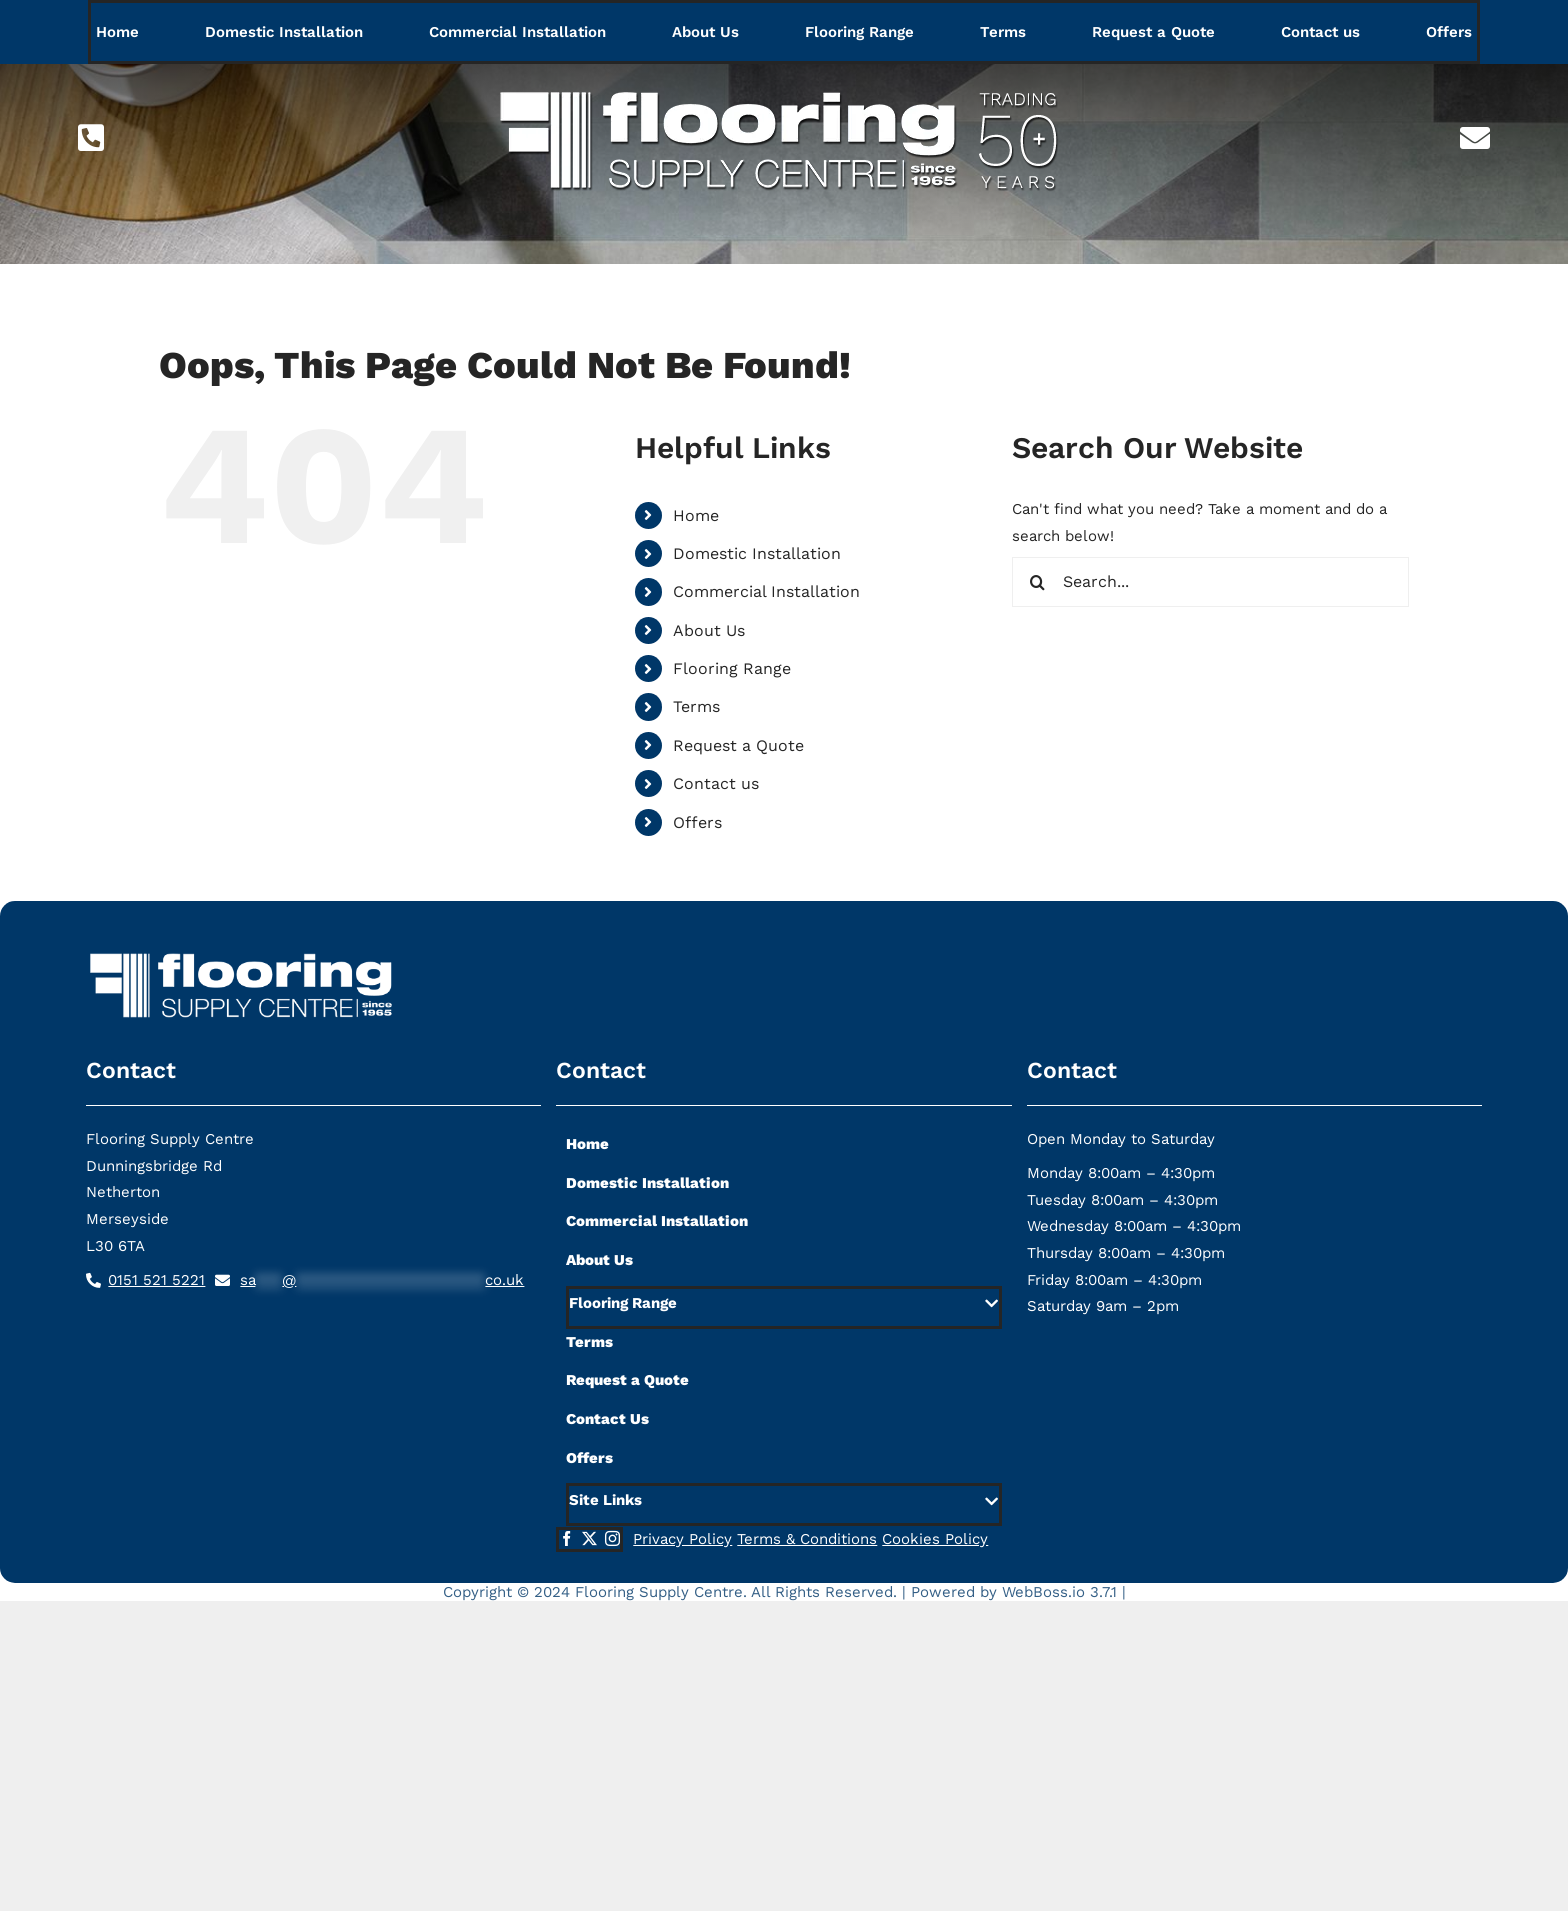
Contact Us (607, 1419)
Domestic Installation (757, 553)
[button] (783, 1307)
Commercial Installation (766, 591)
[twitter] (589, 1538)
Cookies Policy (935, 1539)
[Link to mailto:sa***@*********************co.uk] (1475, 138)
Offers (697, 822)
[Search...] (1210, 582)
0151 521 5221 (156, 1280)
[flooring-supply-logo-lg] (784, 77)
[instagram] (612, 1538)
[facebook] (566, 1538)
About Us (709, 630)
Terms (696, 706)
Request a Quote (738, 745)
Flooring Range (732, 668)
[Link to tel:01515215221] (91, 138)
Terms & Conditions (807, 1539)
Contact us (716, 783)
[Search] (1037, 582)
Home (696, 515)
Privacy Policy (682, 1539)
